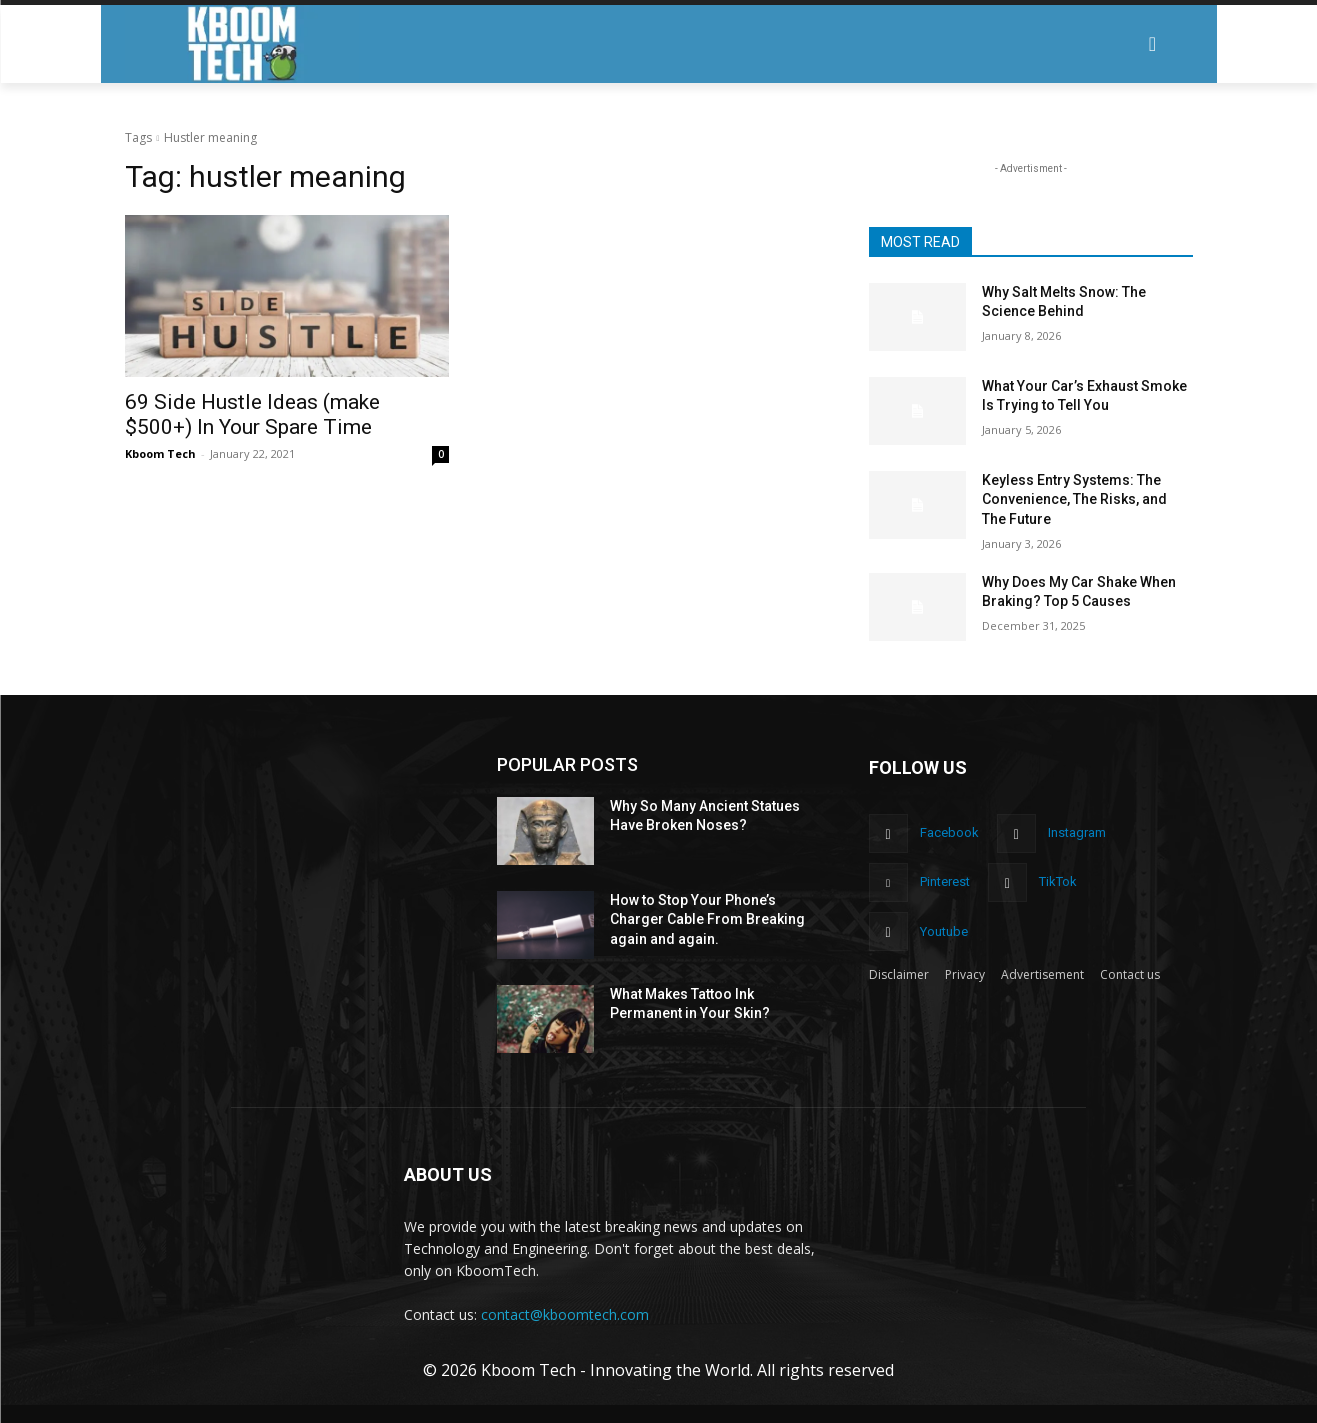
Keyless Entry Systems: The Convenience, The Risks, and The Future (1074, 499)
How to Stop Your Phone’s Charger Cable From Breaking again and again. (707, 919)
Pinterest (945, 881)
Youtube (944, 931)
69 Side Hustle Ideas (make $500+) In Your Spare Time (252, 414)
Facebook (949, 832)
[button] (1152, 44)
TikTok (1058, 881)
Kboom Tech (160, 453)
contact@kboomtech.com (565, 1314)
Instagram (1077, 832)
